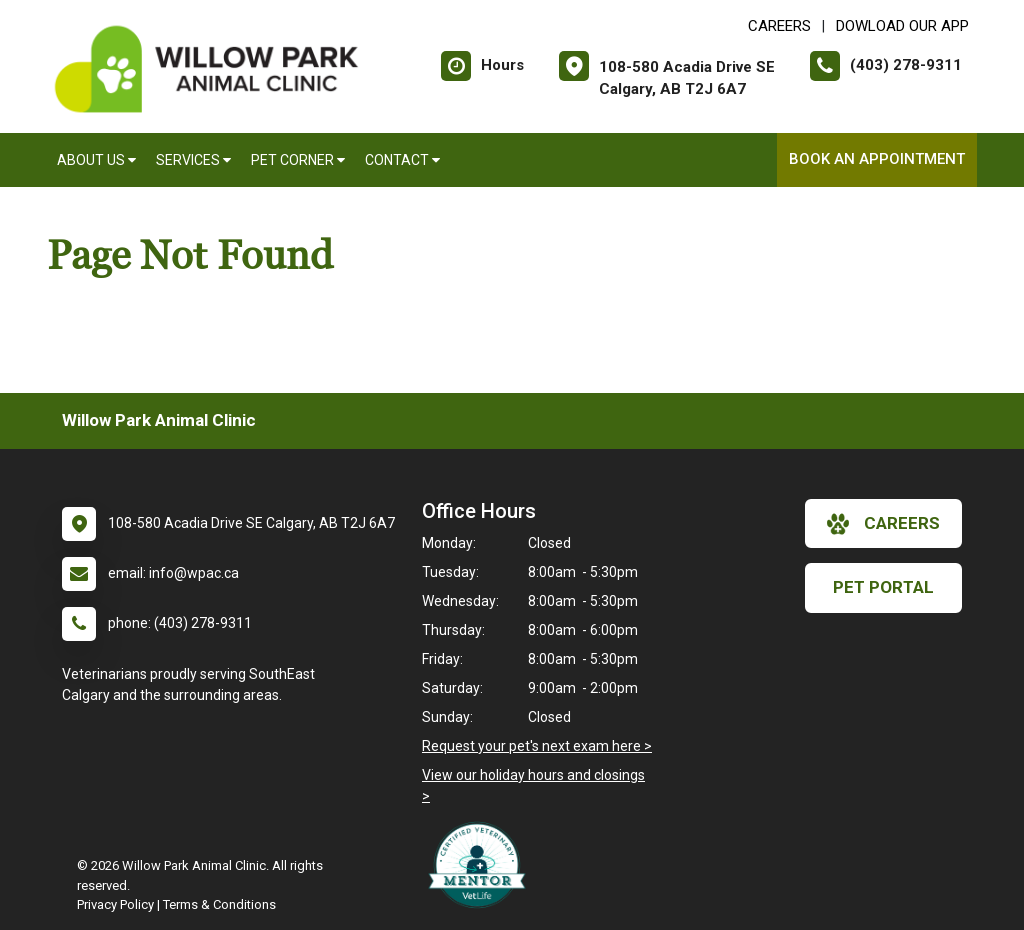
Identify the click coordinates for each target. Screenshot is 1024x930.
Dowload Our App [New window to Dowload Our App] (902, 26)
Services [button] (193, 160)
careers (883, 524)
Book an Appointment (877, 159)
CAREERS (779, 26)
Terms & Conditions (219, 904)
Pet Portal (883, 587)
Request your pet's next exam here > (537, 746)
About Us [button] (96, 160)
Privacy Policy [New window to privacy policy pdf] (115, 904)
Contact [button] (402, 160)
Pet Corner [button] (298, 160)
